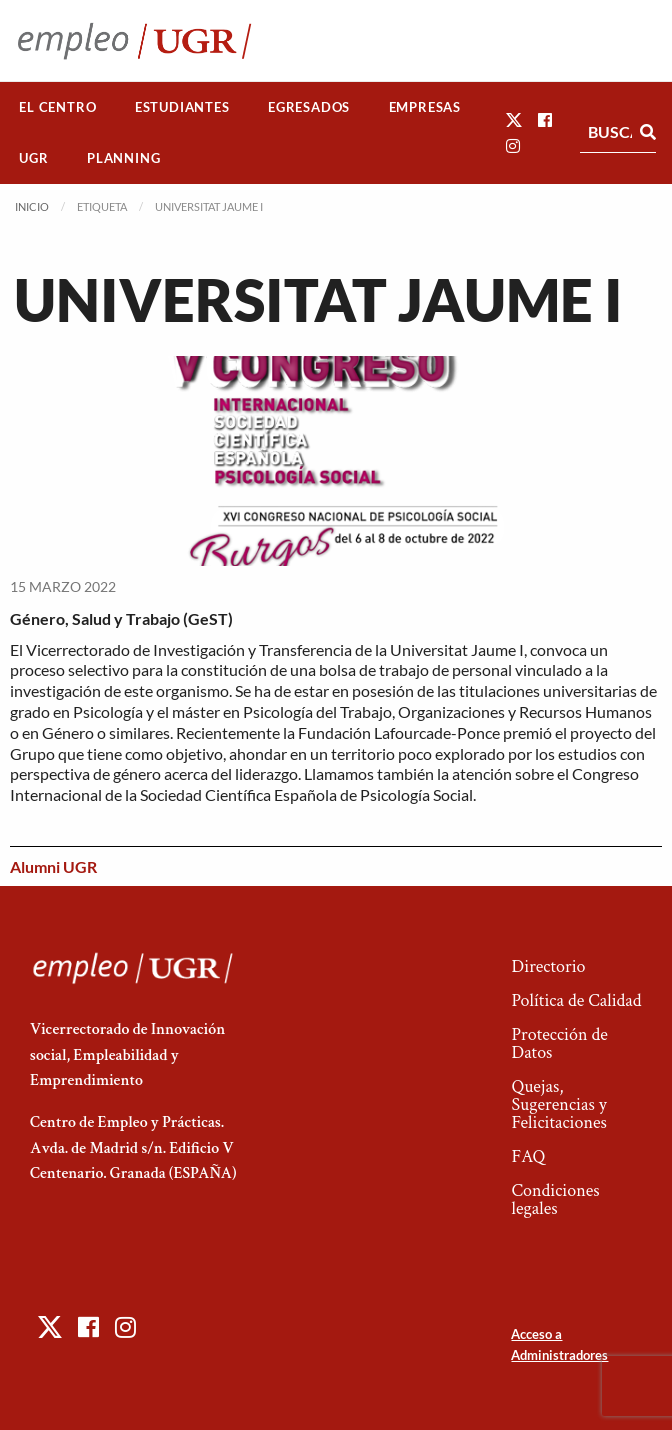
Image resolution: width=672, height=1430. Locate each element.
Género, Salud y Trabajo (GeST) (121, 618)
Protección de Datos (559, 1043)
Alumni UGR (53, 866)
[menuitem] (58, 107)
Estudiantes (182, 107)
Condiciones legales (555, 1199)
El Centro (57, 107)
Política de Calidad (576, 1000)
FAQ (528, 1156)
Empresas (425, 107)
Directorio (548, 966)
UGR (33, 158)
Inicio (32, 206)
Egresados (309, 107)
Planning (123, 158)
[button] (514, 119)
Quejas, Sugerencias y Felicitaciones (558, 1104)
